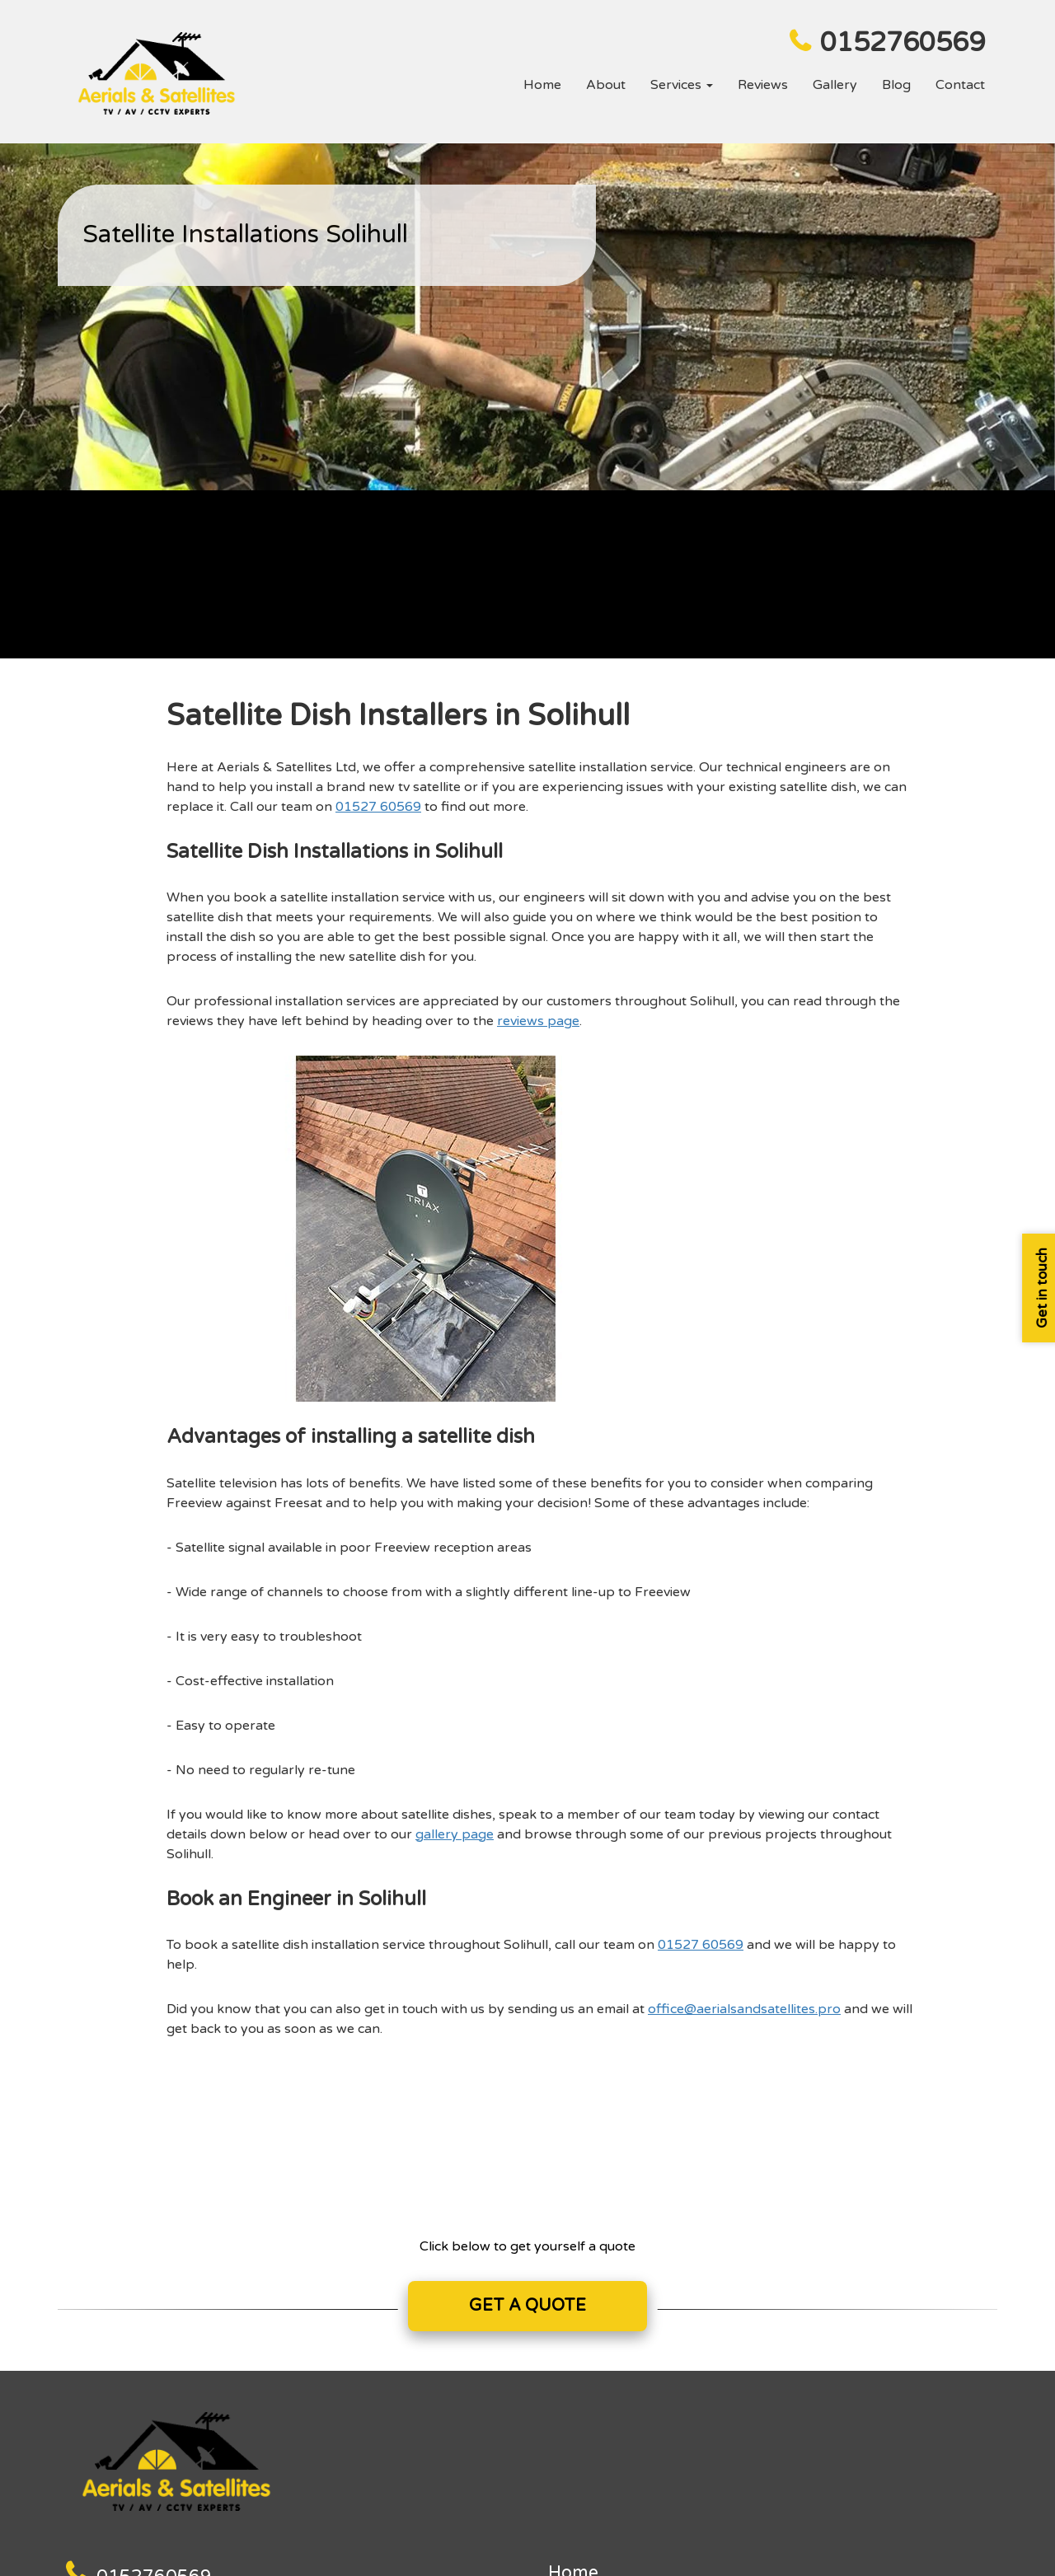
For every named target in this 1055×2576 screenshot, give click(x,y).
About (606, 85)
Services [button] (681, 85)
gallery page (454, 1834)
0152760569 (902, 43)
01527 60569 (378, 807)
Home (542, 85)
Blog (896, 85)
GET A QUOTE (527, 2306)
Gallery (835, 85)
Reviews (763, 85)
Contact (960, 85)
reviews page (538, 1021)
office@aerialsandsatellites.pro (744, 2009)
